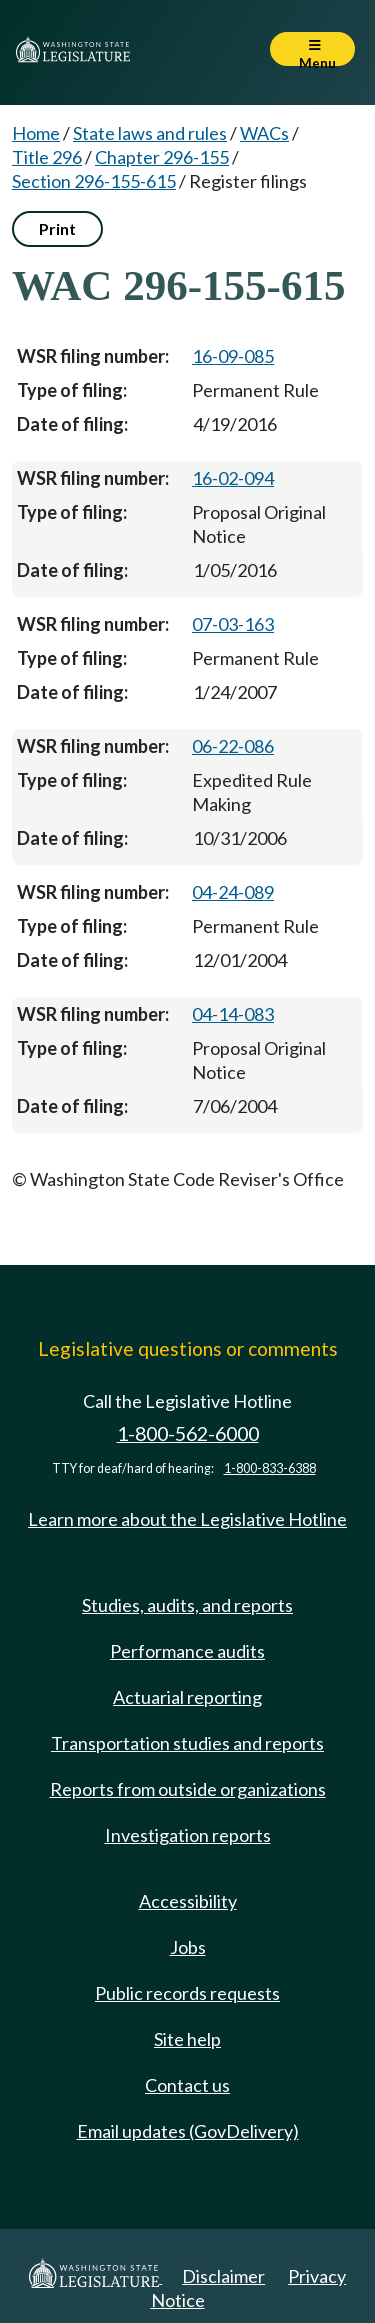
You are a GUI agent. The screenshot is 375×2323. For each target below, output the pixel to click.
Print (57, 228)
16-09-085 (233, 356)
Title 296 (47, 157)
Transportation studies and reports (187, 1743)
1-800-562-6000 (188, 1433)
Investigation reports (188, 1835)
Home (36, 133)
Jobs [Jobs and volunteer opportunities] (188, 1947)
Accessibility (188, 1901)
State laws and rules (150, 133)
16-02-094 (233, 478)
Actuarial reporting (187, 1697)
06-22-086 (233, 746)
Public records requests (187, 1993)
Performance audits (187, 1651)
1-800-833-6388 (270, 1468)
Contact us (187, 2085)
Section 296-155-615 (94, 181)
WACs (264, 133)
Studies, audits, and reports (187, 1605)
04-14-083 (233, 1014)
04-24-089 (233, 892)
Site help (187, 2039)
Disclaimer (223, 2276)
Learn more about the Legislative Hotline (187, 1519)
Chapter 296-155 (162, 157)
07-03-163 (233, 624)
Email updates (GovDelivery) (188, 2131)
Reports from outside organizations (188, 1789)
